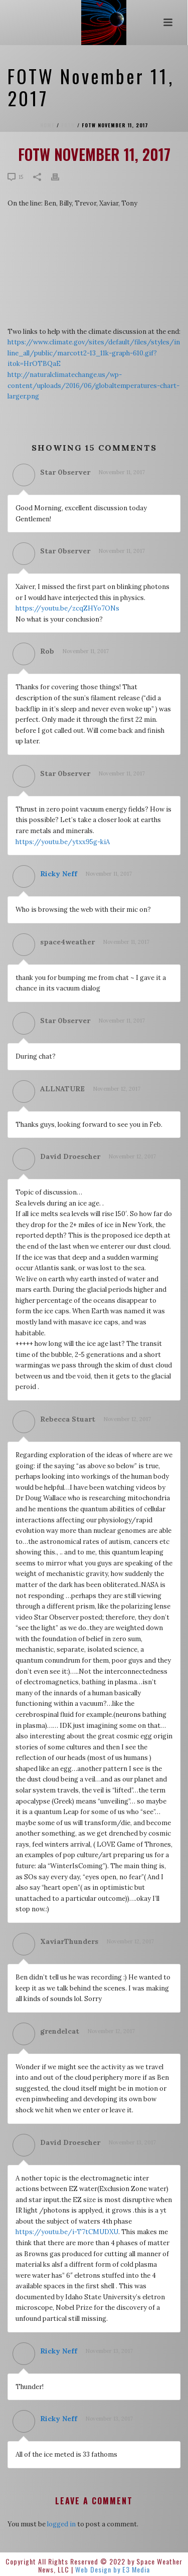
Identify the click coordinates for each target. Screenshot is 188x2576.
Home (47, 125)
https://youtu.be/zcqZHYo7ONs (67, 608)
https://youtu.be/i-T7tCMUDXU (67, 2232)
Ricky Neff (58, 873)
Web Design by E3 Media (112, 2569)
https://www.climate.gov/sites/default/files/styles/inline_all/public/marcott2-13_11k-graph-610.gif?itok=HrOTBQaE (94, 353)
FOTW (68, 125)
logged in (61, 2524)
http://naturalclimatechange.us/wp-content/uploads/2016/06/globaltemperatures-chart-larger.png (93, 385)
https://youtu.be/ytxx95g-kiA (63, 842)
